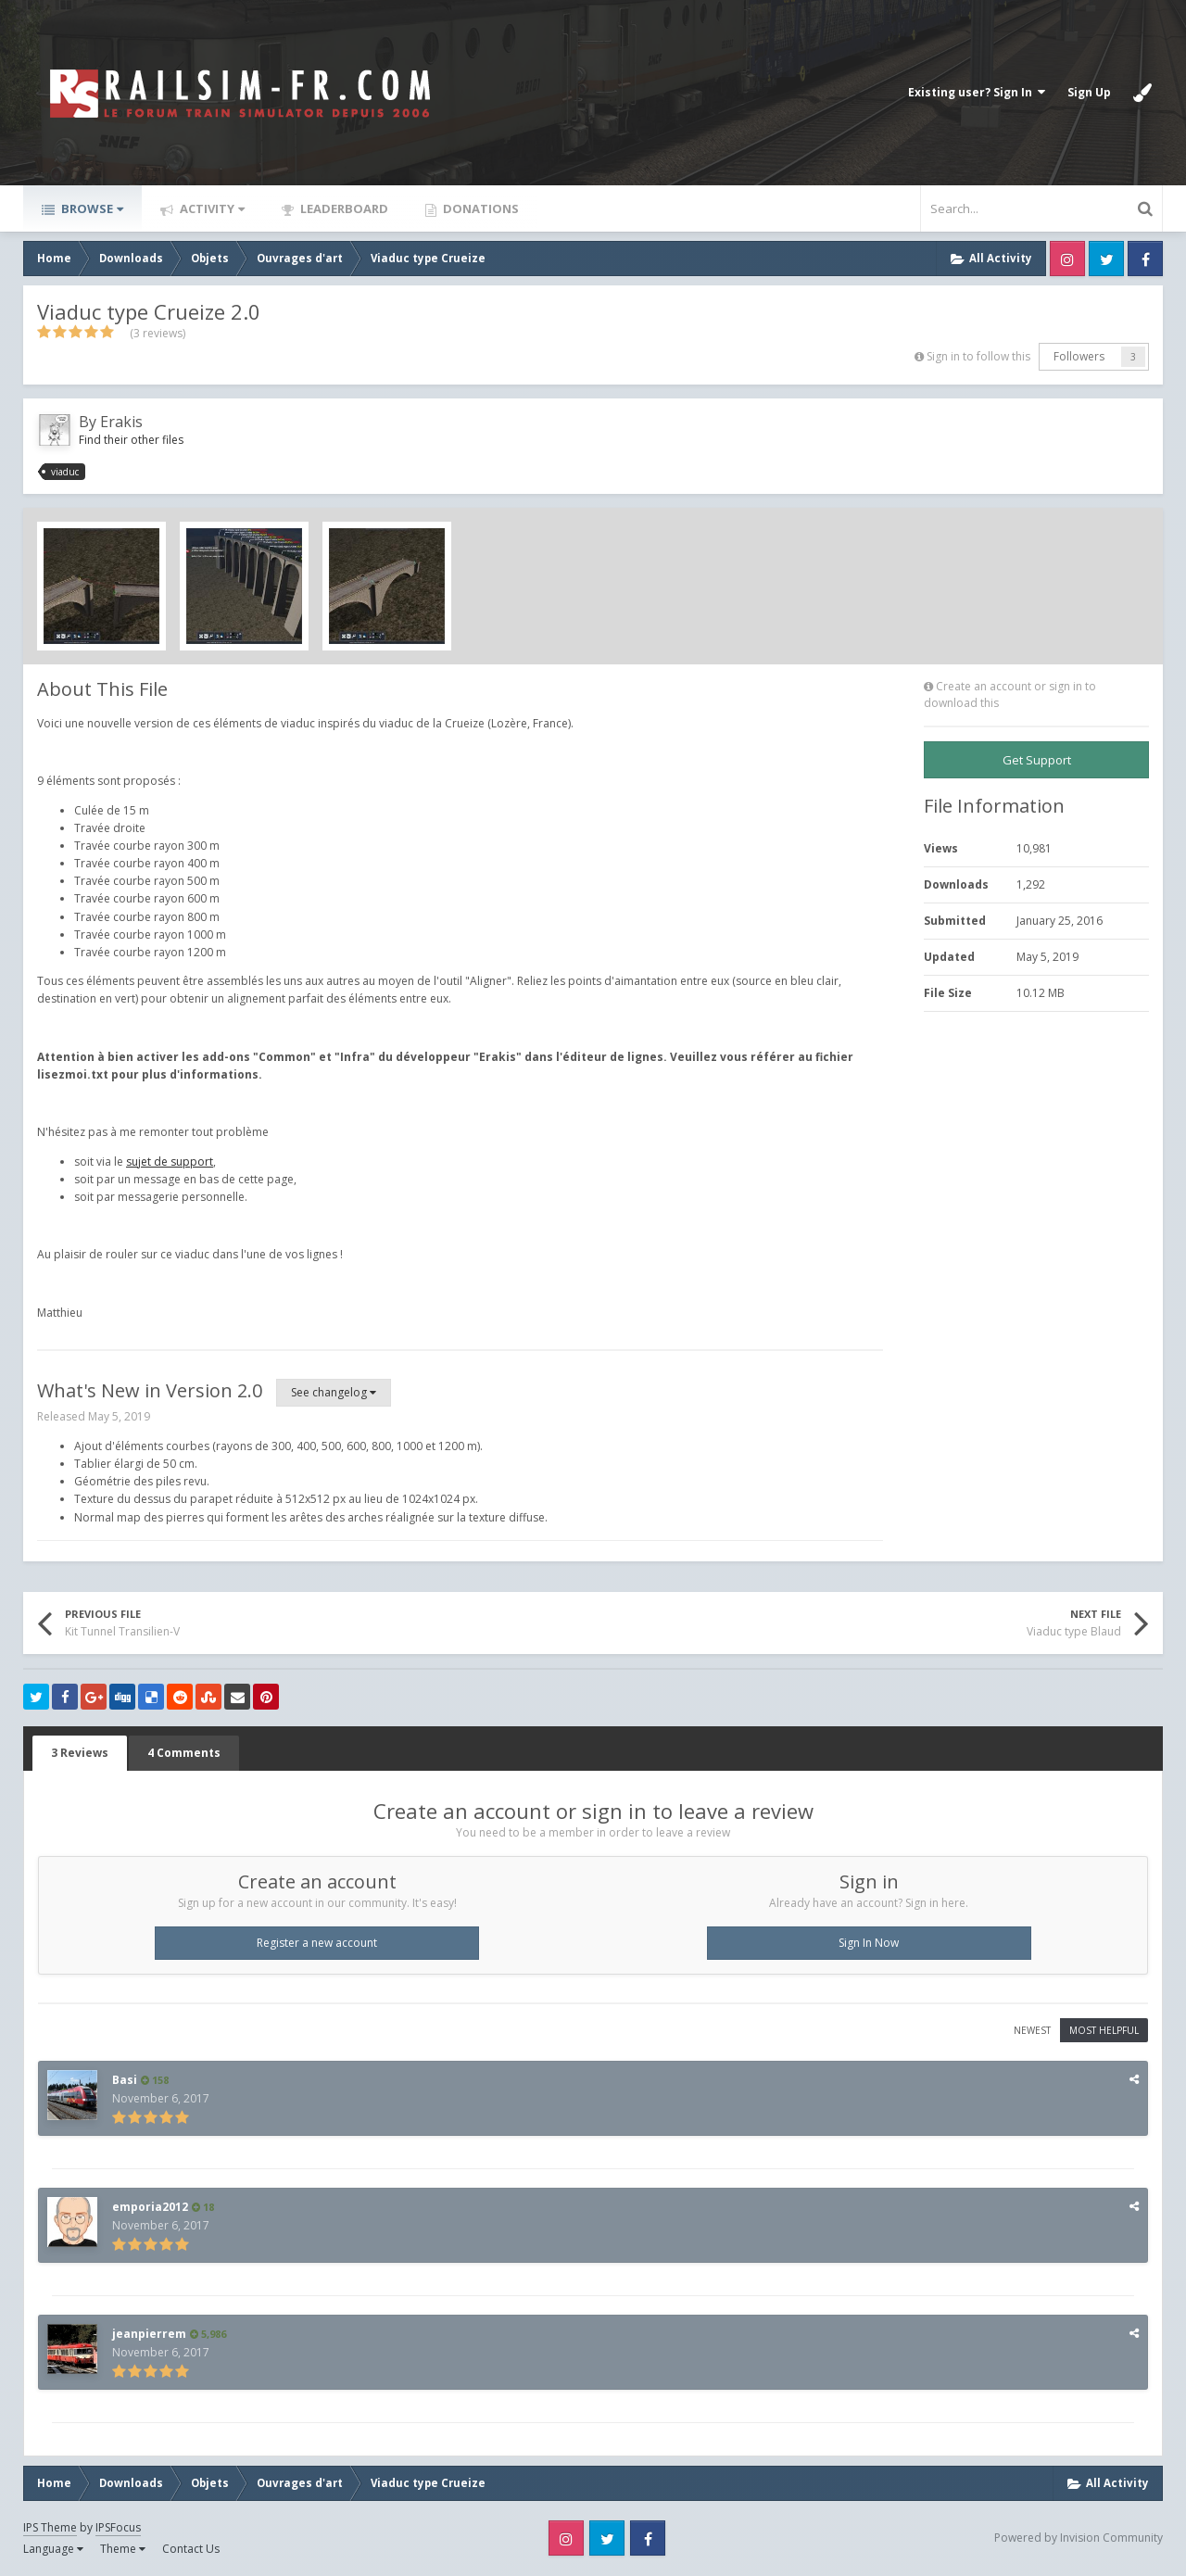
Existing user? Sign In (976, 92)
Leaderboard (342, 208)
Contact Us (191, 2549)
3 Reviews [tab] (79, 1753)
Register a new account (317, 1943)
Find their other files (131, 440)
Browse (90, 208)
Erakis (121, 421)
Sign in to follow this (978, 356)
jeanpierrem (149, 2334)
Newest (1032, 2030)
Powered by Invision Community (1078, 2537)
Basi (124, 2080)
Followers (1079, 356)
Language (53, 2549)
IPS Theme (50, 2527)
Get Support (1037, 759)
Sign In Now (869, 1943)
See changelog (333, 1392)
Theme (122, 2549)
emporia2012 (150, 2207)
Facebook (1145, 258)
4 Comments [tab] (184, 1753)
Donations (479, 208)
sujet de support (169, 1161)
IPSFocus (118, 2527)
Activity (211, 208)
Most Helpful (1104, 2030)
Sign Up (1089, 92)
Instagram (1067, 258)
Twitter (1106, 258)
